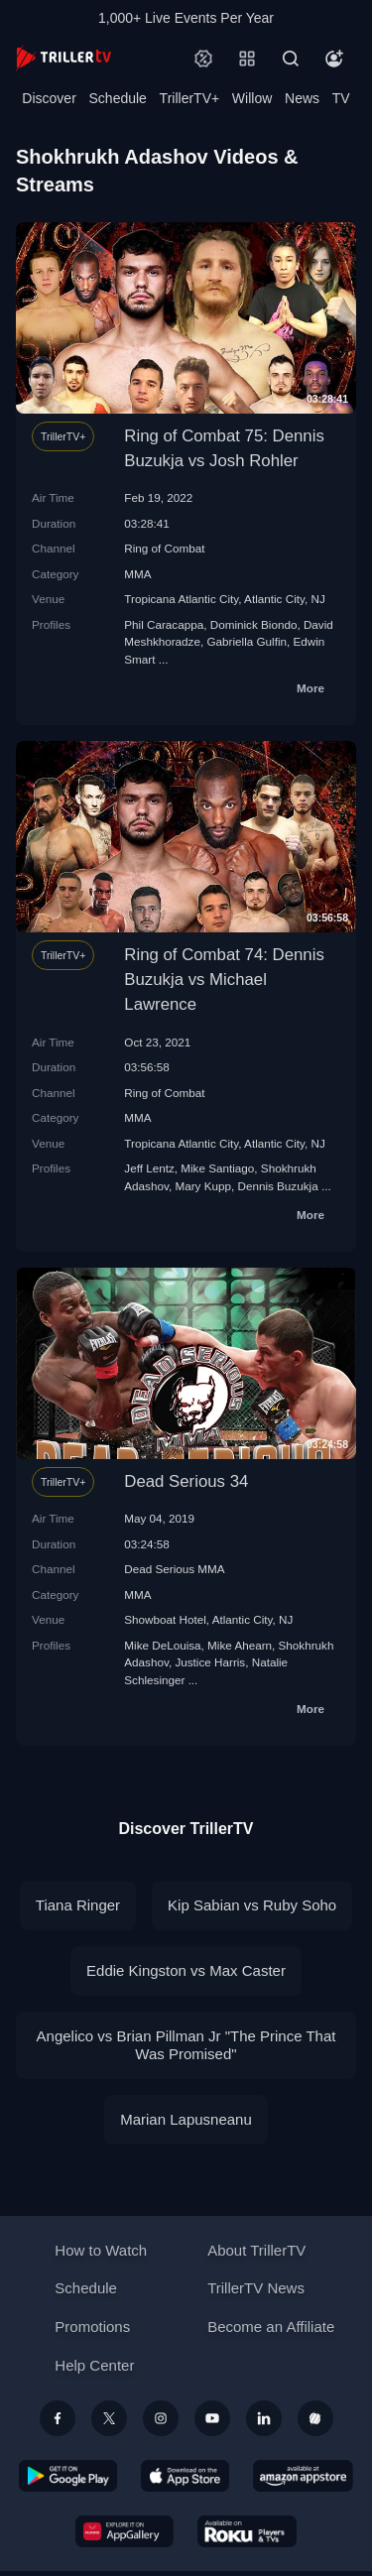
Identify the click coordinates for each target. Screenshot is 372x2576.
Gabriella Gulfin (246, 641)
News (302, 98)
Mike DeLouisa (162, 1645)
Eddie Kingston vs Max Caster (186, 1970)
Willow (252, 98)
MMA (137, 573)
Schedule (118, 98)
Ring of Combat (164, 548)
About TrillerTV (256, 2250)
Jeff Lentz (149, 1168)
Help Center (94, 2365)
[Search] (290, 58)
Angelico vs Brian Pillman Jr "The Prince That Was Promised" (186, 2044)
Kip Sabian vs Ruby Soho (252, 1905)
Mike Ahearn (239, 1645)
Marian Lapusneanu (186, 2119)
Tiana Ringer (78, 1905)
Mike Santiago (217, 1168)
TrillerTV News (256, 2287)
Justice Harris (210, 1662)
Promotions (92, 2326)
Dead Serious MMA (174, 1568)
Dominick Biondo (254, 624)
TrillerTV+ (190, 98)
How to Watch (101, 2250)
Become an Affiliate (270, 2326)
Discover (48, 98)
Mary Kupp (203, 1185)
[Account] (334, 58)
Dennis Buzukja (277, 1185)
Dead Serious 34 (186, 1481)
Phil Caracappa (163, 624)
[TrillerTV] (63, 58)
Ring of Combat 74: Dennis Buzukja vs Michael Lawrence (223, 979)
